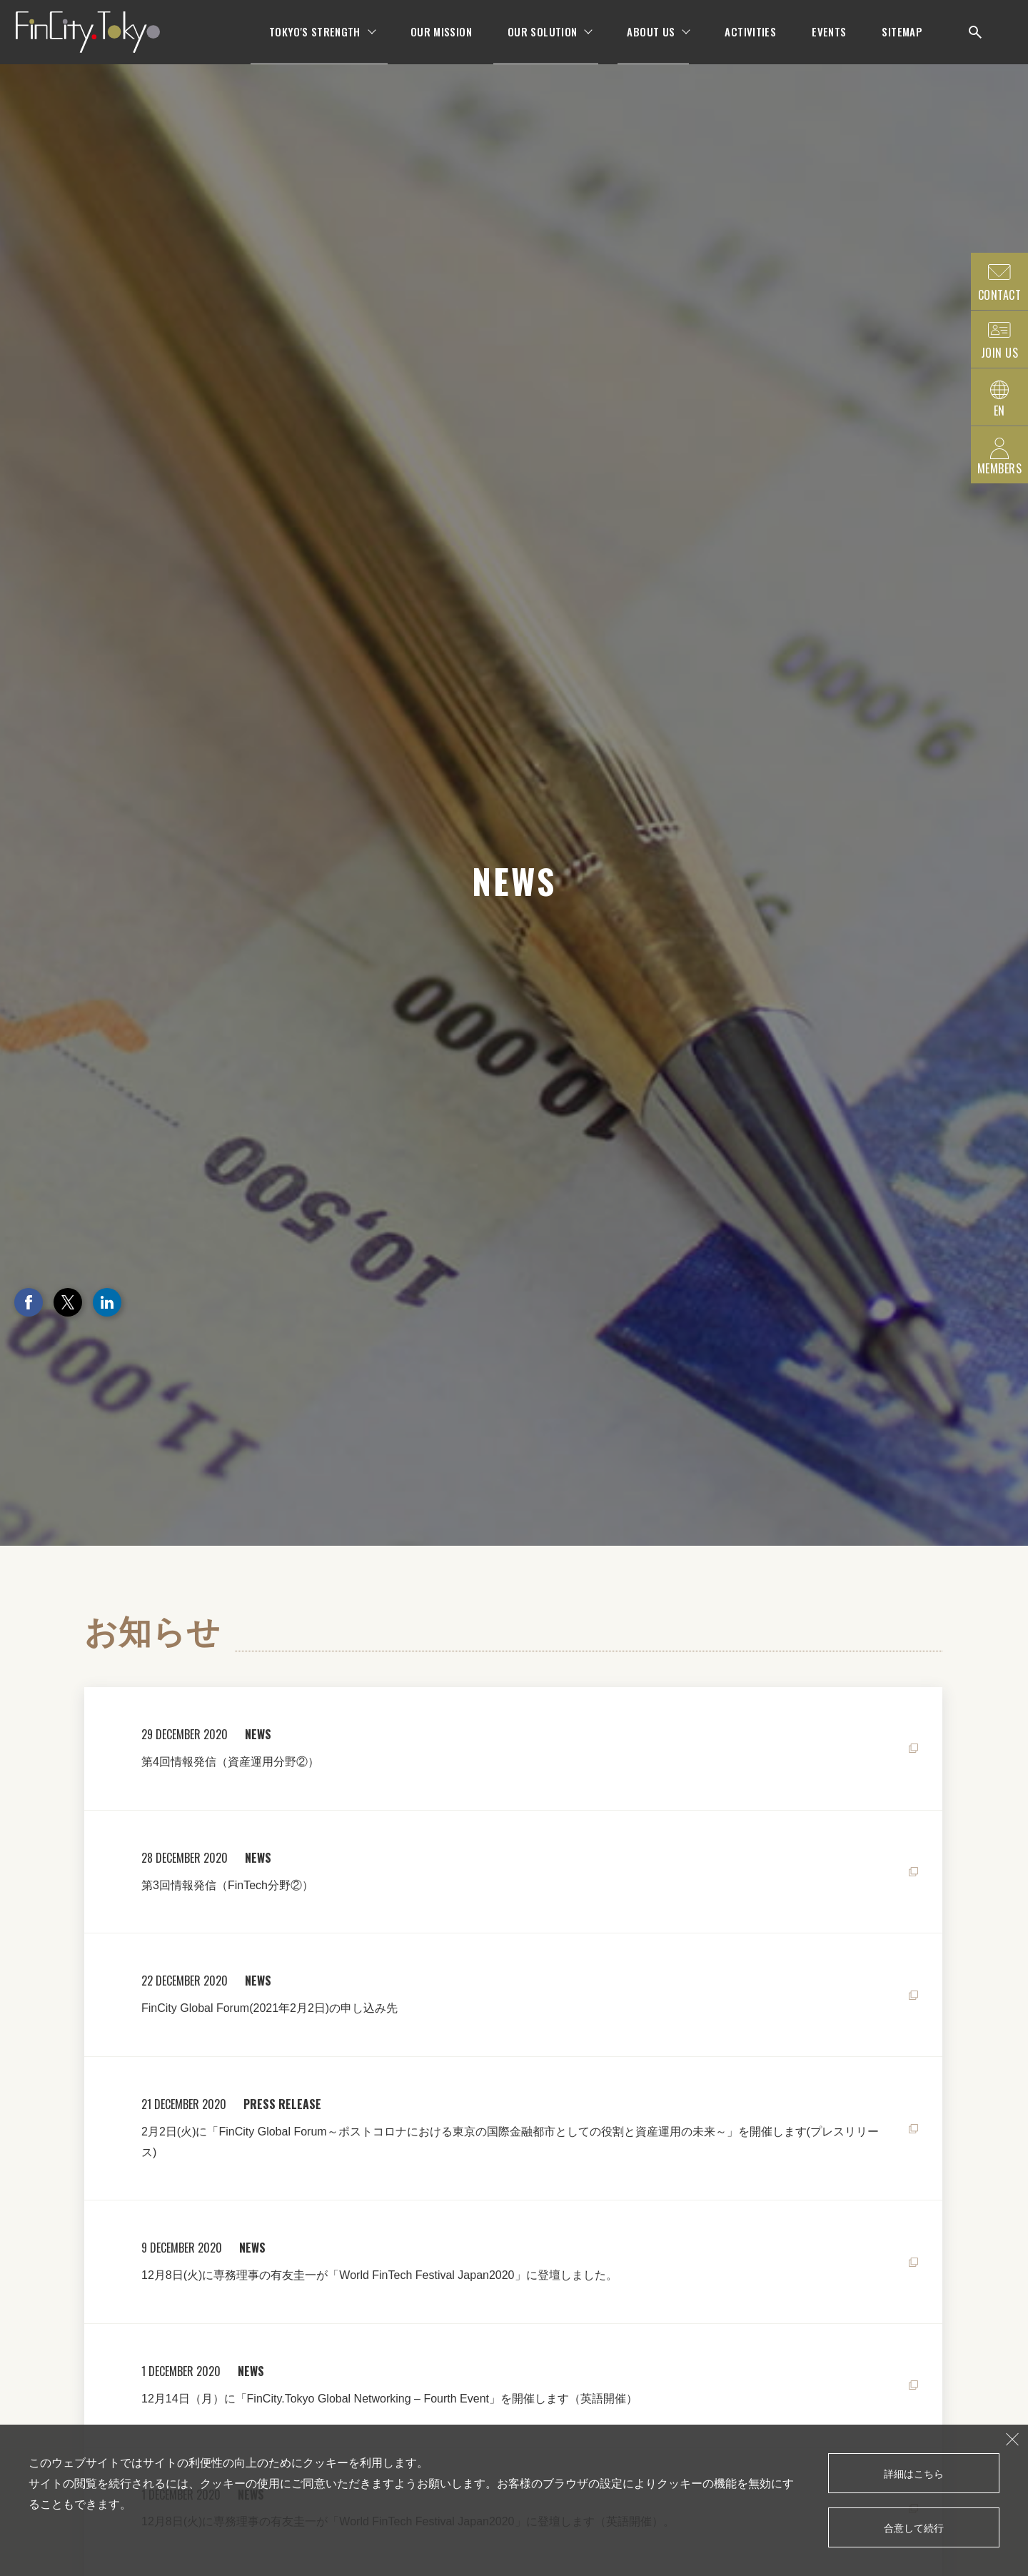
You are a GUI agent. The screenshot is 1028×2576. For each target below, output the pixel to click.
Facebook (28, 1302)
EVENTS (829, 43)
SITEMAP (902, 43)
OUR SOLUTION (543, 43)
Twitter (68, 1302)
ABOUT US (651, 43)
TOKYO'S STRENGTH (315, 43)
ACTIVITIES (750, 43)
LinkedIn (107, 1302)
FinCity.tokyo (103, 43)
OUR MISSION (441, 43)
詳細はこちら (914, 2472)
